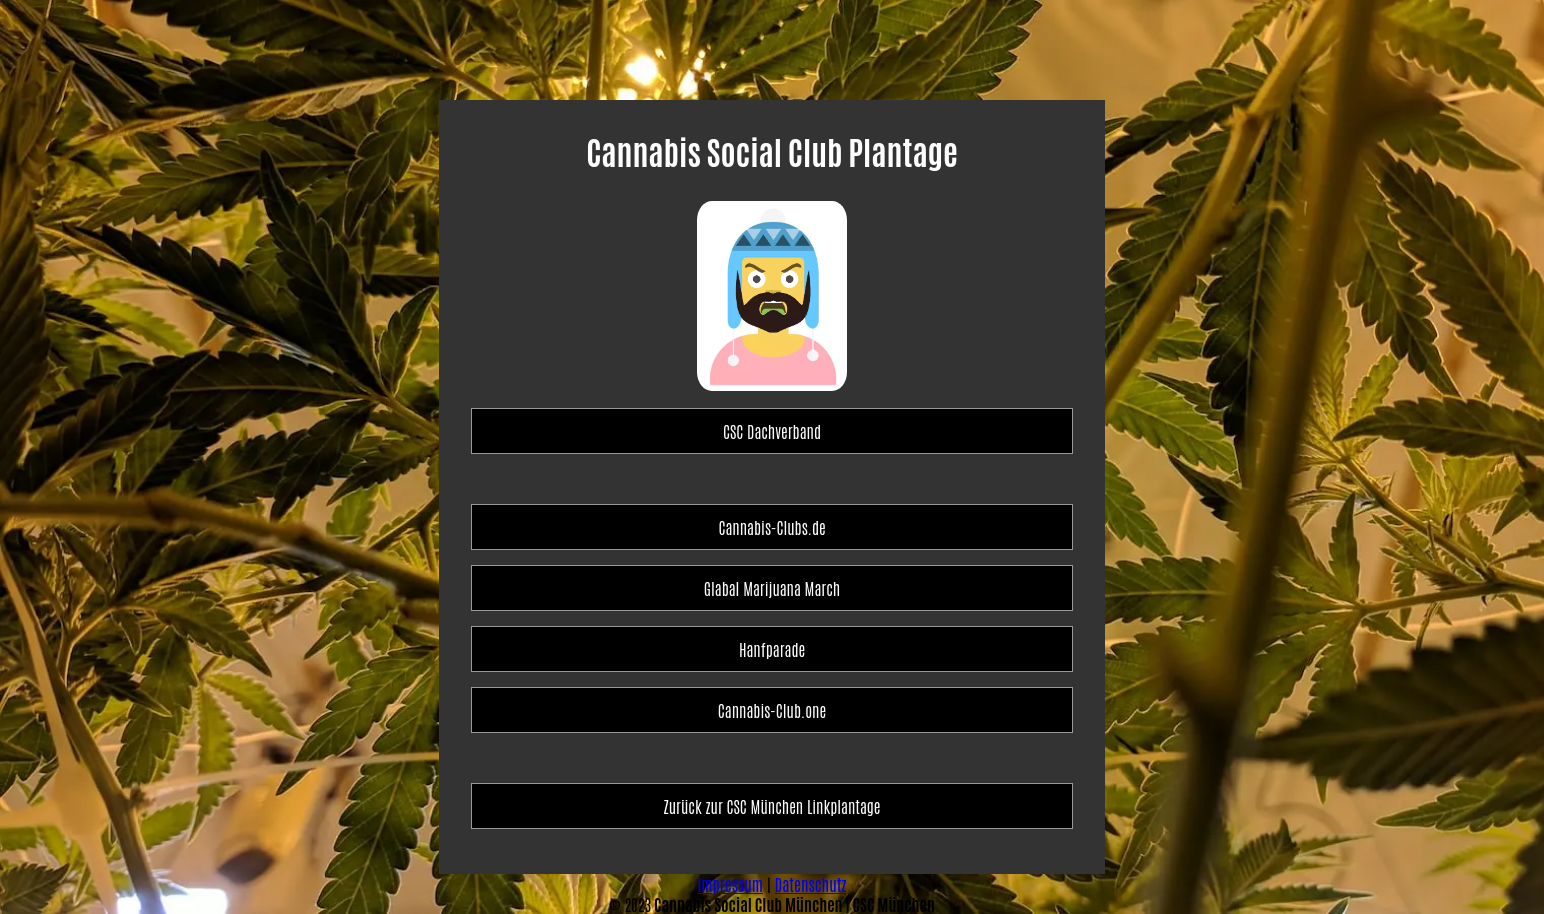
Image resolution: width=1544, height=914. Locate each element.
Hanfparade (772, 649)
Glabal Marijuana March (772, 588)
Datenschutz (811, 884)
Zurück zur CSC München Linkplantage (772, 806)
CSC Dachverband (772, 431)
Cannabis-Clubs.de (771, 527)
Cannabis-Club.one (772, 710)
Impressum (730, 884)
